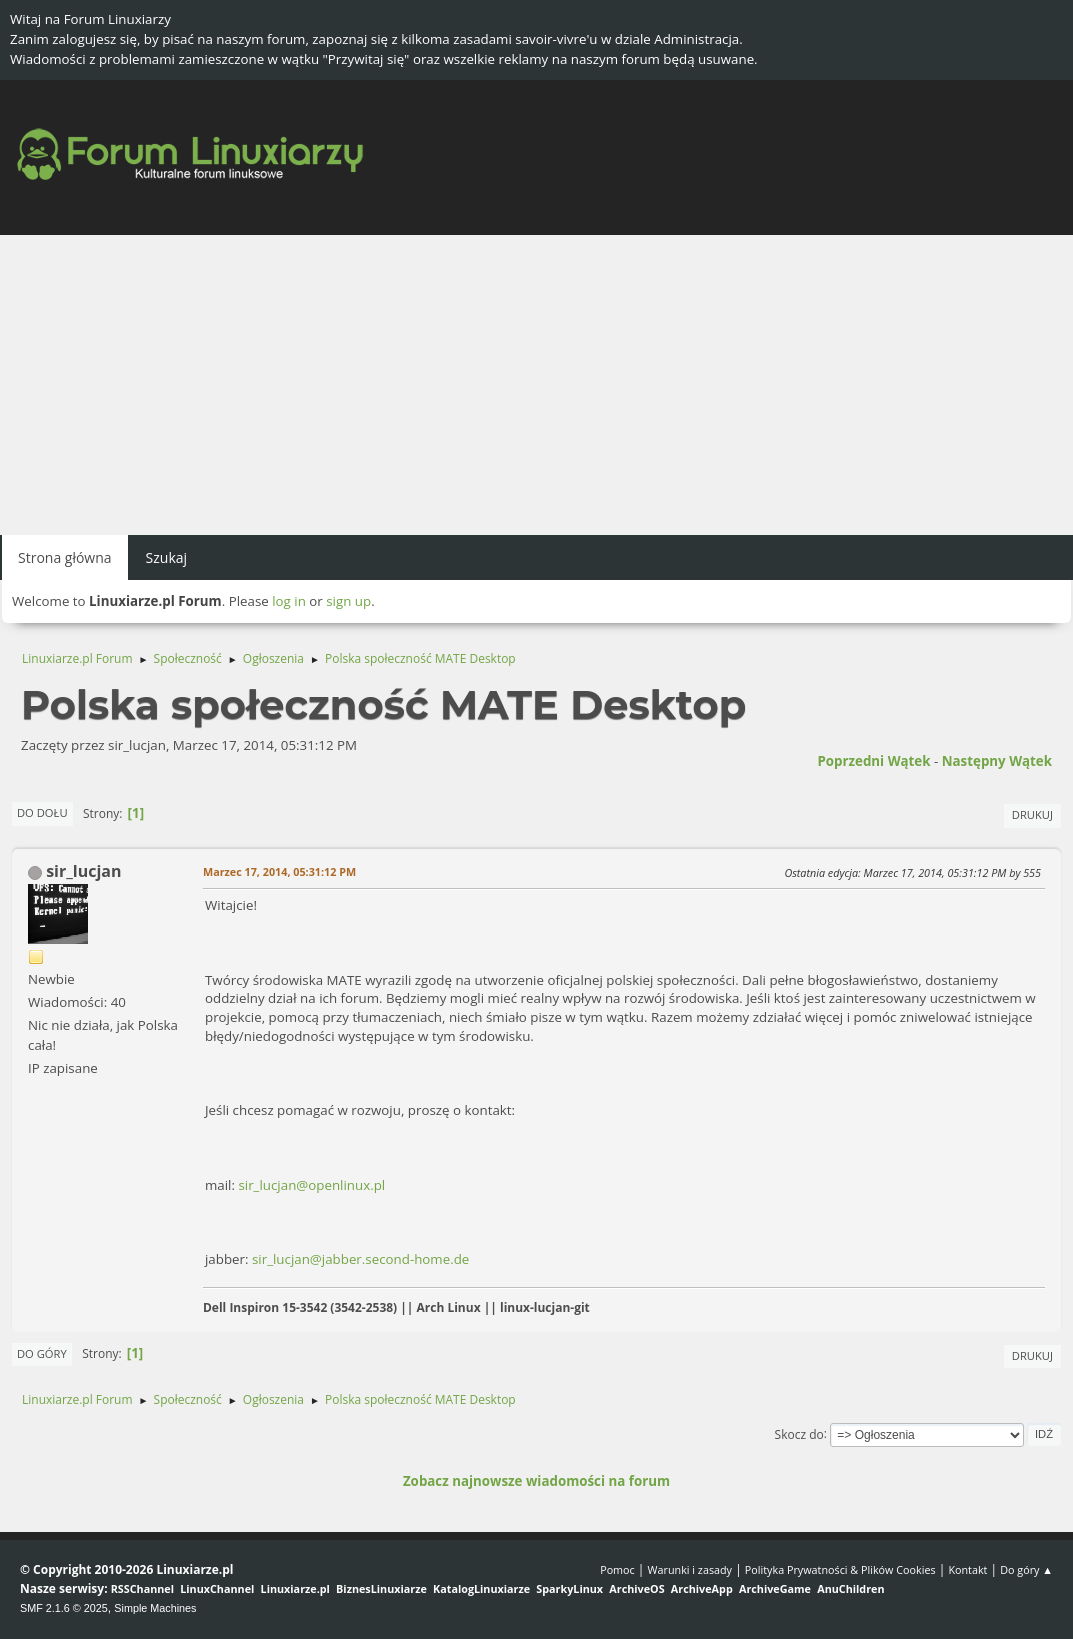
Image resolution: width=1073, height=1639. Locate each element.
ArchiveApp (702, 1588)
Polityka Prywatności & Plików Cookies (840, 1569)
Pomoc (617, 1569)
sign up (348, 601)
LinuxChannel (217, 1588)
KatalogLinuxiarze (481, 1588)
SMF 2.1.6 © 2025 (64, 1608)
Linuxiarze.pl (295, 1588)
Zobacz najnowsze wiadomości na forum (536, 1481)
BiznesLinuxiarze (381, 1588)
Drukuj (1032, 814)
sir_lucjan (83, 871)
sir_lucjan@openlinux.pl (311, 1185)
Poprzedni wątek (873, 761)
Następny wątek (997, 761)
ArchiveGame (775, 1588)
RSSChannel (142, 1588)
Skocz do (799, 1433)
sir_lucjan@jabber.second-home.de (360, 1259)
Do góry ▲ (1026, 1569)
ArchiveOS (636, 1588)
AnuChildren (850, 1588)
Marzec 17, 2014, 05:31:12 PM (279, 871)
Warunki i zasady (690, 1569)
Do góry (42, 1353)
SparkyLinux (569, 1588)
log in (289, 601)
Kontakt (967, 1569)
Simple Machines (155, 1608)
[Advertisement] (536, 385)
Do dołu (42, 812)
